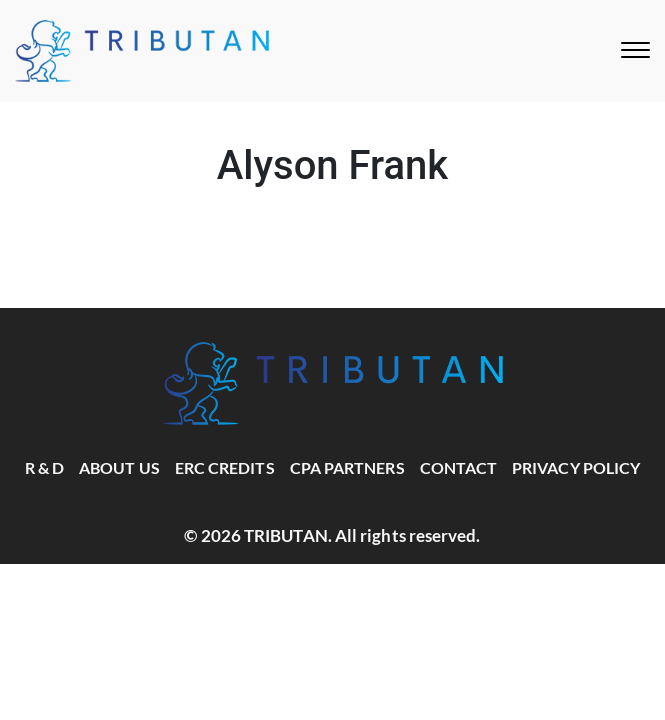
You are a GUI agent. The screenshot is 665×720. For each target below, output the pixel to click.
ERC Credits (225, 467)
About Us (119, 467)
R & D (44, 467)
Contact (459, 467)
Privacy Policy (576, 467)
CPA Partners (347, 467)
